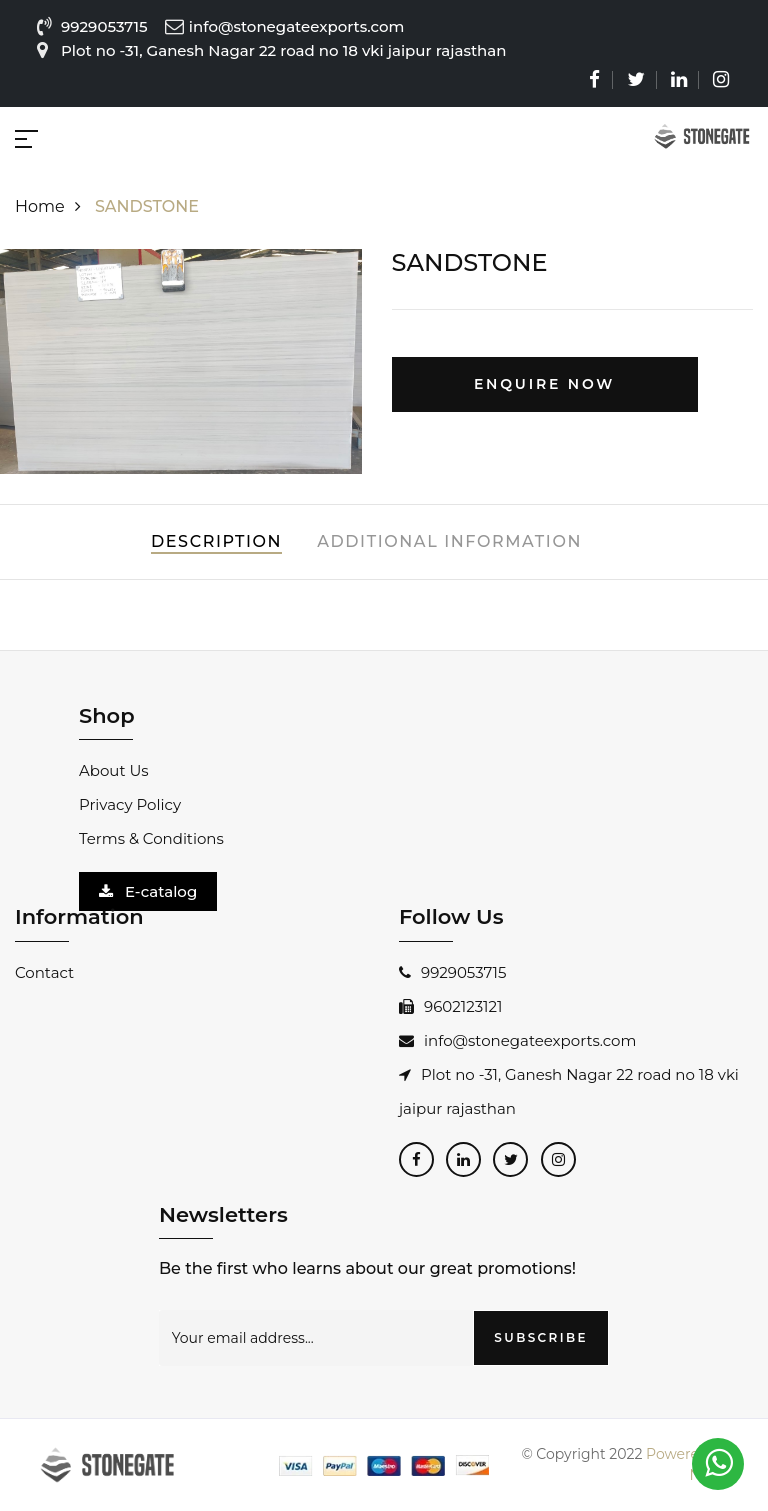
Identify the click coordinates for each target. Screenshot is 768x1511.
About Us (114, 770)
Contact (44, 972)
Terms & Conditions (151, 838)
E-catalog (148, 891)
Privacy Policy (130, 804)
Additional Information (449, 541)
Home (53, 206)
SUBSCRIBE (541, 1337)
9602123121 (450, 1006)
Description (216, 541)
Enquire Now (544, 384)
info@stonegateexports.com (517, 1040)
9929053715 (104, 26)
